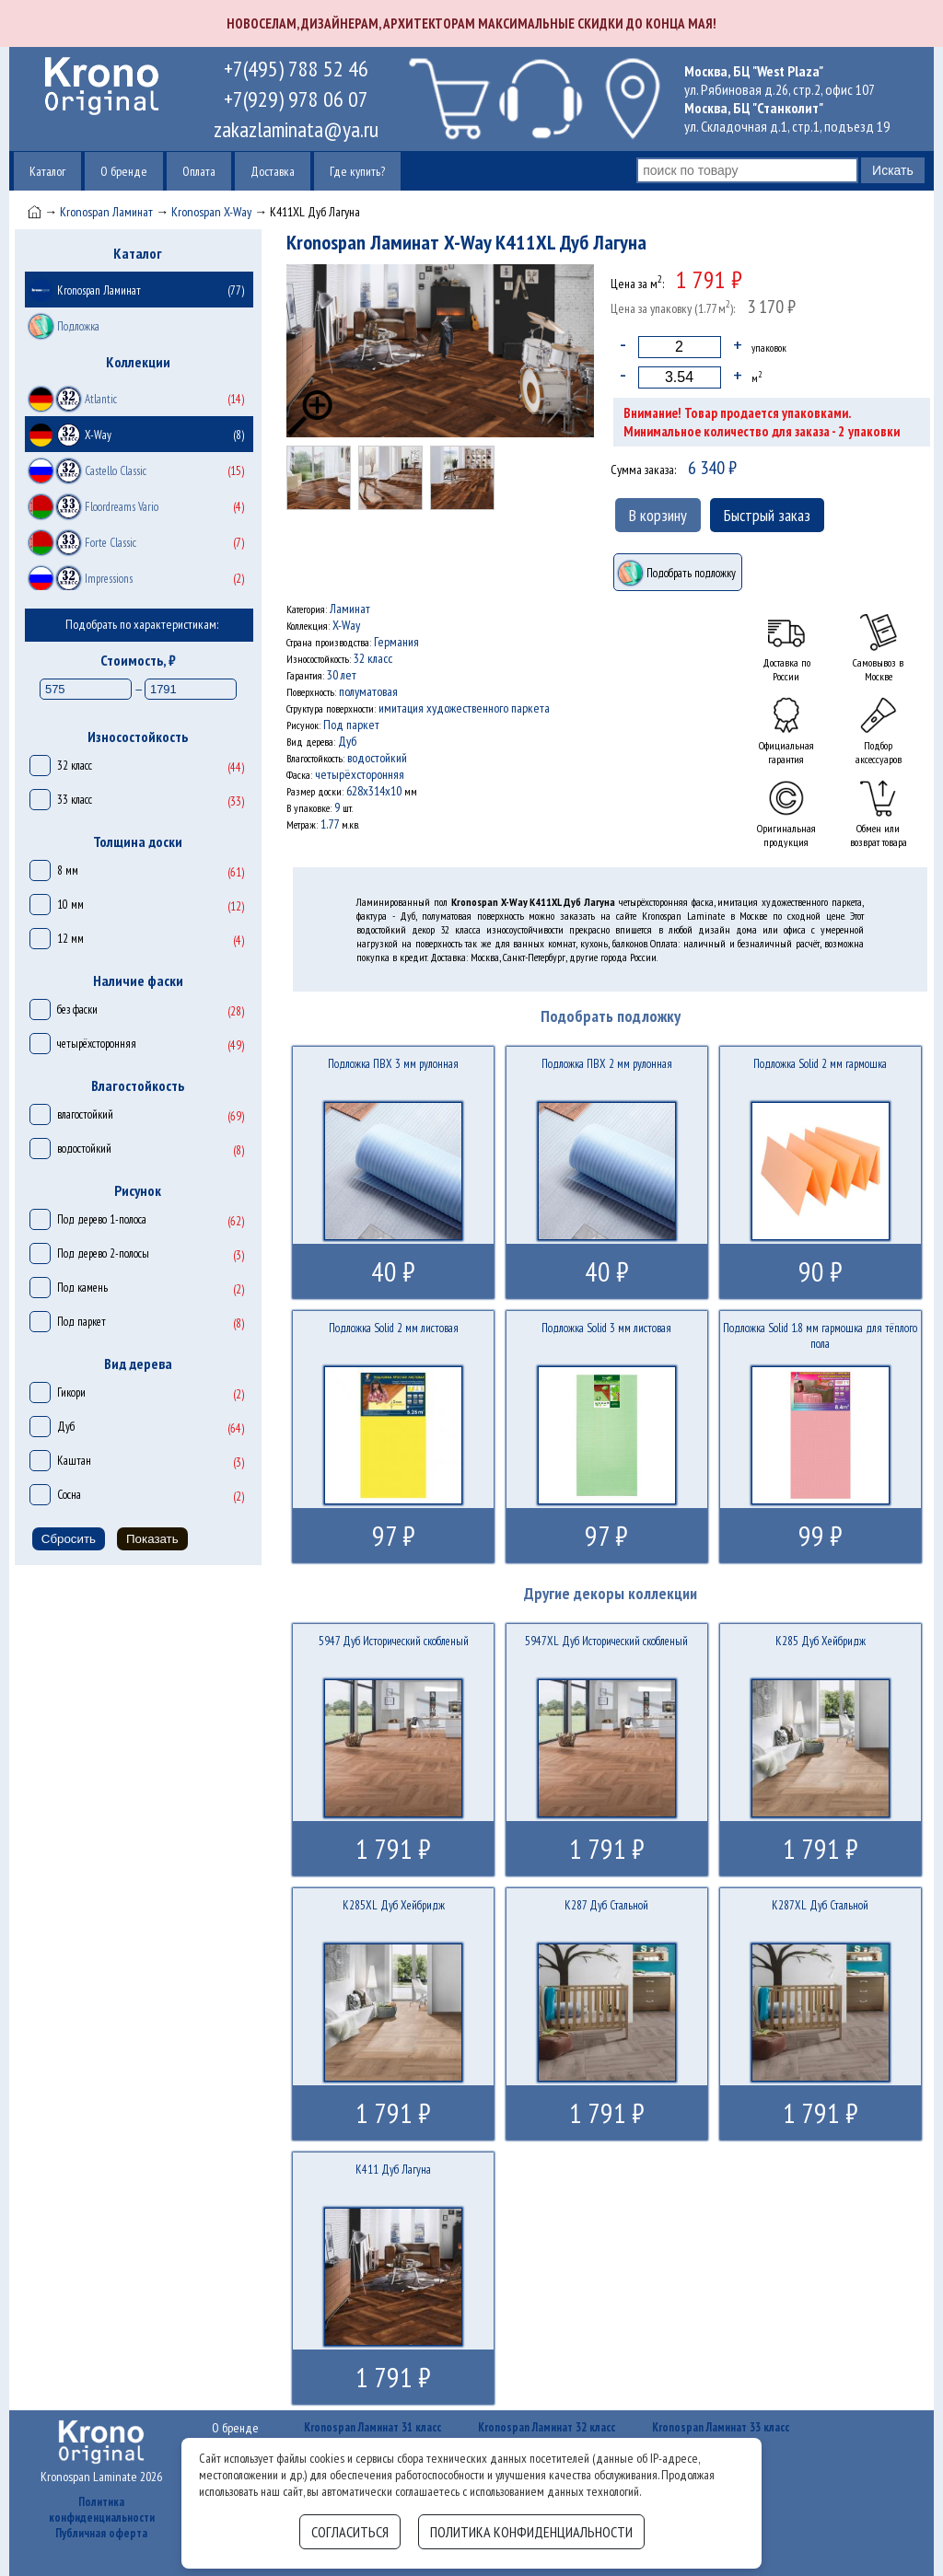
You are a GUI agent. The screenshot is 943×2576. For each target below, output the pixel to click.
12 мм (70, 938)
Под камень (82, 1287)
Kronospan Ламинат (106, 211)
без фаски (77, 1009)
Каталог (47, 171)
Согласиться (350, 2532)
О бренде (123, 171)
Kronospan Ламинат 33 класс (720, 2427)
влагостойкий (85, 1114)
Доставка (272, 171)
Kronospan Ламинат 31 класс (372, 2427)
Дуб (66, 1426)
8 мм (67, 870)
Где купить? (357, 171)
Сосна (69, 1495)
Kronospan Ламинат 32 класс (546, 2427)
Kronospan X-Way (211, 211)
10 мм (70, 904)
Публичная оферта (101, 2533)
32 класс (74, 765)
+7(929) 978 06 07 (296, 99)
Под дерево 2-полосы (103, 1253)
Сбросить (68, 1539)
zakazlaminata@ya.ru (296, 129)
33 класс (74, 799)
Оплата (198, 171)
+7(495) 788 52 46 (296, 68)
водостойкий (84, 1148)
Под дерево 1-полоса (101, 1219)
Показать (152, 1539)
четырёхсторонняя (96, 1043)
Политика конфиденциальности (102, 2509)
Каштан (74, 1460)
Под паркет (81, 1321)
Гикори (71, 1392)
